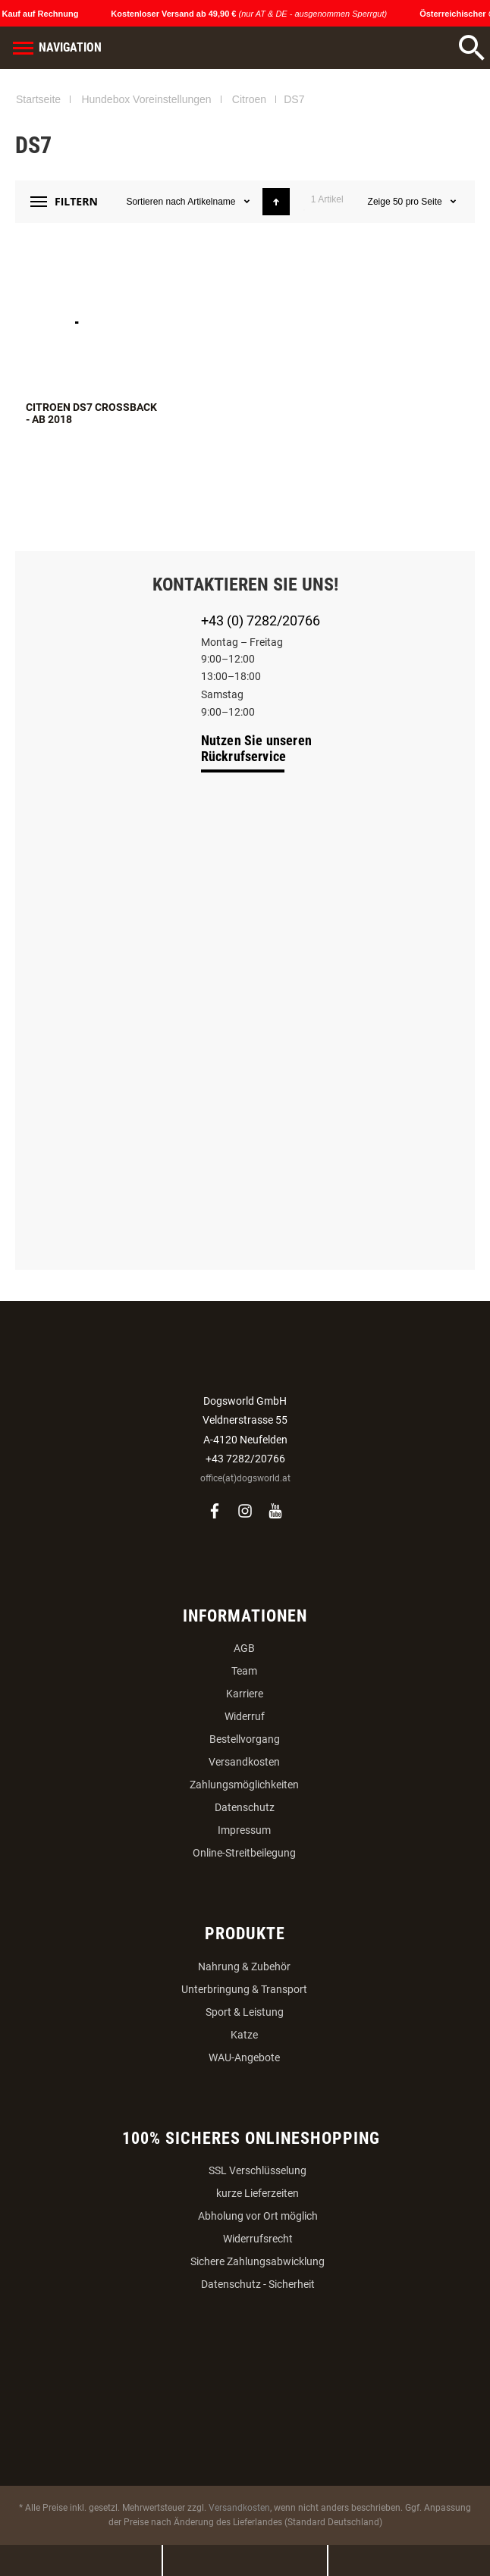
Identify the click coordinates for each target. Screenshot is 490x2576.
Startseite (38, 99)
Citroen (249, 99)
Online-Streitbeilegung (244, 1853)
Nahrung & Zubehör (244, 1966)
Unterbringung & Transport (244, 1989)
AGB (244, 1648)
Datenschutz (245, 1807)
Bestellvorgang (244, 1739)
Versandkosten (244, 1762)
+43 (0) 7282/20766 (260, 620)
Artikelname (212, 201)
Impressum (244, 1830)
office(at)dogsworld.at (245, 1478)
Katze (244, 2035)
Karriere (244, 1694)
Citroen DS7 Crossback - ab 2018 (91, 413)
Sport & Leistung (245, 2012)
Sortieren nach (155, 201)
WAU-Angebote (244, 2057)
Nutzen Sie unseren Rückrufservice (257, 748)
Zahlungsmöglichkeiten (244, 1784)
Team (244, 1671)
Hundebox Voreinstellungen (146, 99)
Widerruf (245, 1716)
